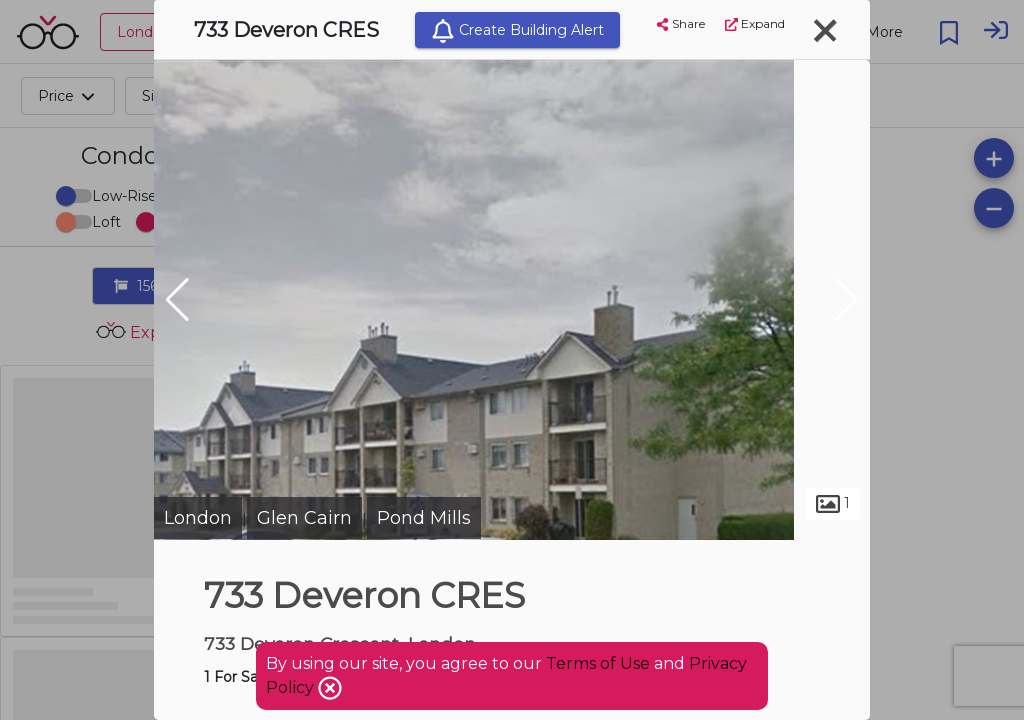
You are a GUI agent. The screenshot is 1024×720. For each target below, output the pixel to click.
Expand (755, 23)
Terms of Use (598, 663)
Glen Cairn (304, 518)
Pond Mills (424, 518)
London (198, 518)
